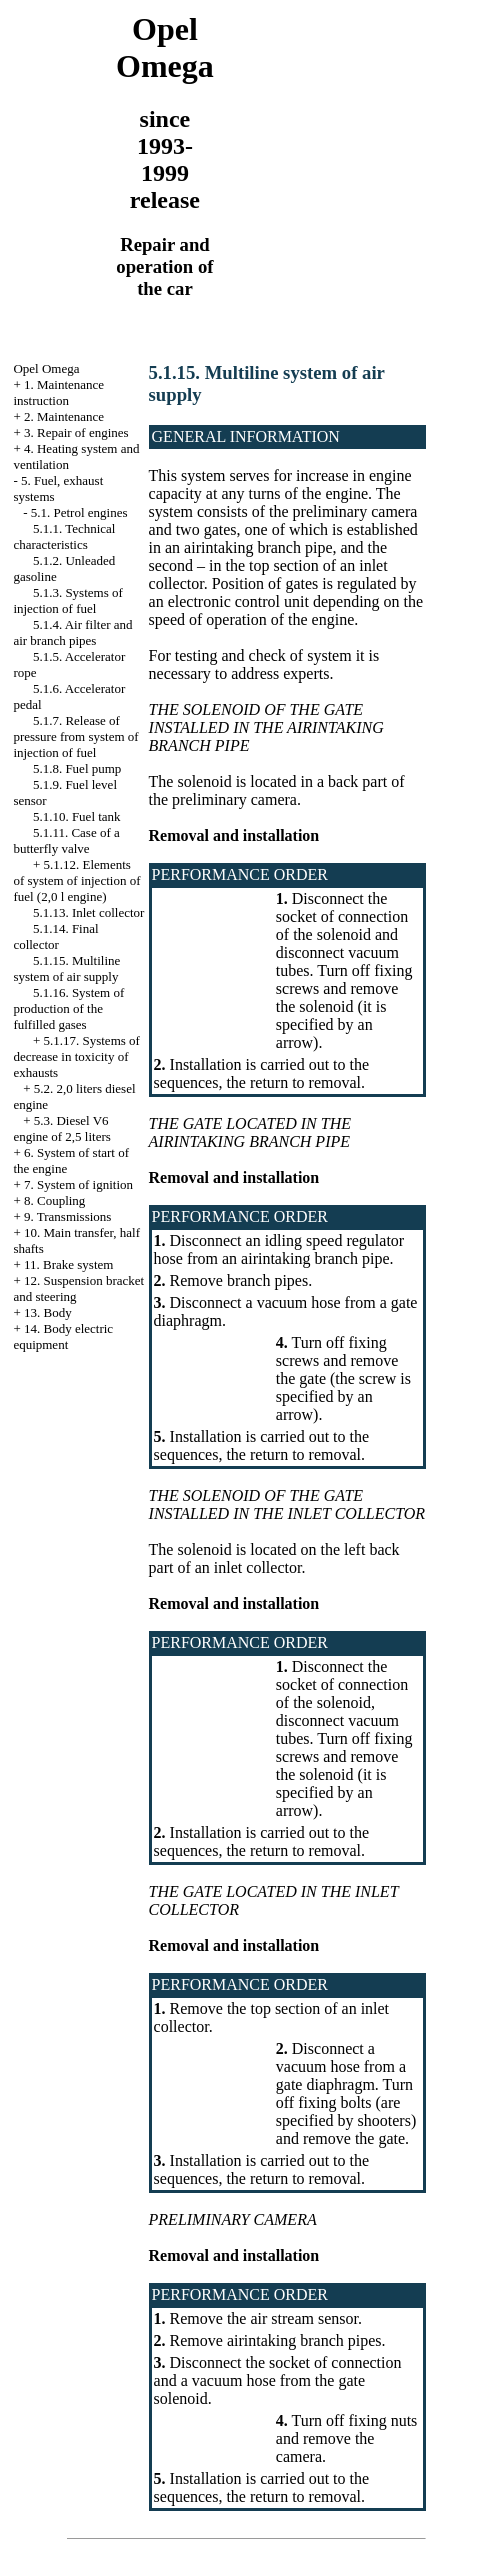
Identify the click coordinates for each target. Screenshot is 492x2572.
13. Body (48, 1312)
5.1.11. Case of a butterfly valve (66, 840)
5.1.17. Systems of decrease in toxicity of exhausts (76, 1056)
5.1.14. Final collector (55, 936)
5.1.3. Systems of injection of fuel (67, 600)
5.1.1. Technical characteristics (64, 536)
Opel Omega (46, 368)
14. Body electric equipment (63, 1336)
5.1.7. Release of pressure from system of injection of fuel (75, 736)
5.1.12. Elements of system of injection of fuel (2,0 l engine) (76, 880)
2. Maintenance (64, 416)
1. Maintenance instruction (58, 392)
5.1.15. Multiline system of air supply (66, 968)
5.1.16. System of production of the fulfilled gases (68, 1008)
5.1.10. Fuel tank (77, 816)
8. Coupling (54, 1200)
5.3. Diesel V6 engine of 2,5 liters (61, 1128)
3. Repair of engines (76, 432)
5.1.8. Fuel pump (77, 768)
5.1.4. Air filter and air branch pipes (72, 632)
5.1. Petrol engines (79, 512)
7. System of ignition (78, 1184)
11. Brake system (68, 1264)
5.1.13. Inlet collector (89, 912)
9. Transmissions (67, 1216)
